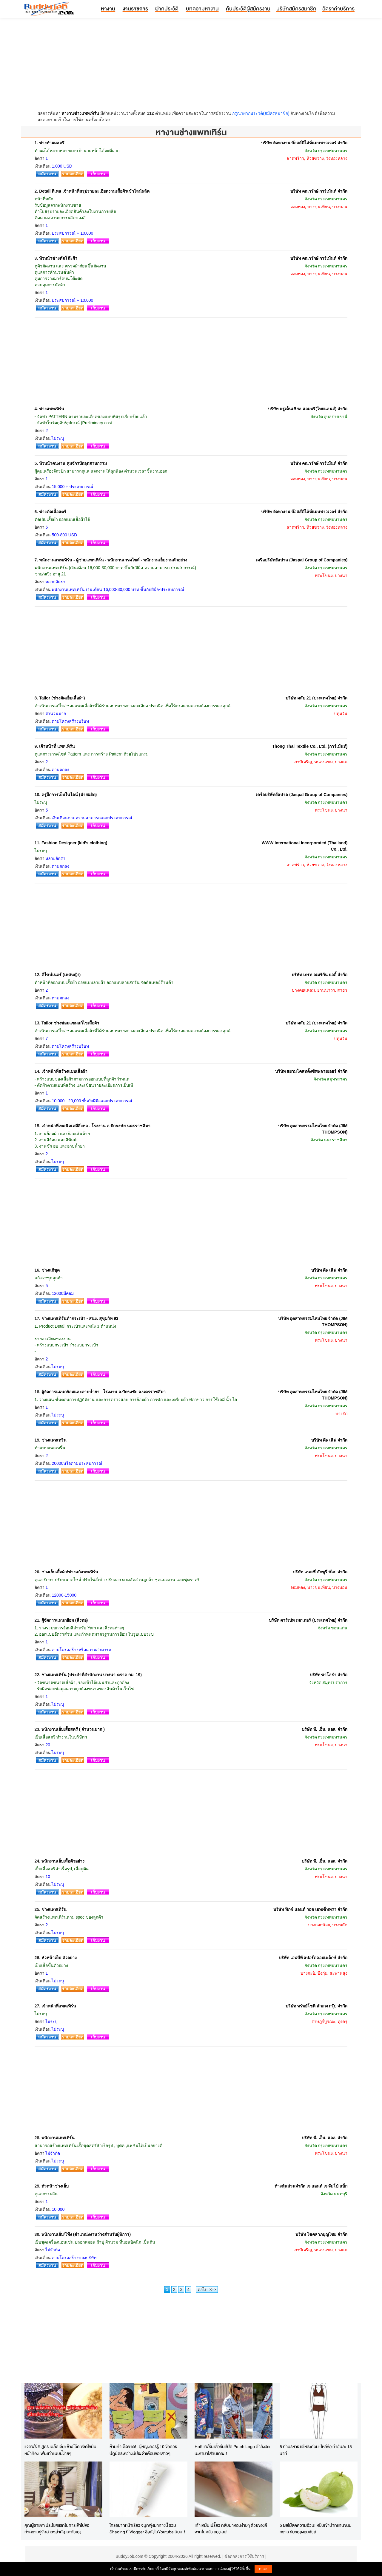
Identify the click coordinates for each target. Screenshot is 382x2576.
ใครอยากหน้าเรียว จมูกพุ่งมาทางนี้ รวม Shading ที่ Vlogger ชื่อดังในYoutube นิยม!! (147, 2528)
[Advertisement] (191, 65)
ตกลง (263, 2569)
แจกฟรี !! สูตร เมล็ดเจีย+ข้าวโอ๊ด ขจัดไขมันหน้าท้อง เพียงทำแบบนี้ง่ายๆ (60, 2450)
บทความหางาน (202, 8)
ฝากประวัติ (166, 8)
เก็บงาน (98, 173)
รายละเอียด (72, 173)
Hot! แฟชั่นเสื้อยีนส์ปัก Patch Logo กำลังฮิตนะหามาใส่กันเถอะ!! (232, 2450)
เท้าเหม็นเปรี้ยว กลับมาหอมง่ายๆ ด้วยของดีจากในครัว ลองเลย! (231, 2528)
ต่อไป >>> (207, 2289)
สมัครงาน (47, 173)
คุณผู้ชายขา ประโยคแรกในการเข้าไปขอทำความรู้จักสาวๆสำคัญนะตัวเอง (56, 2528)
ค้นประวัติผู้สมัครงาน (248, 8)
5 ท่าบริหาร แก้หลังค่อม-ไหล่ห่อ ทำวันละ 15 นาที (316, 2450)
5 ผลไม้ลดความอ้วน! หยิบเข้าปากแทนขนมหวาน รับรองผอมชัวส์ (316, 2528)
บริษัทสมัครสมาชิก (296, 8)
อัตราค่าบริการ (338, 8)
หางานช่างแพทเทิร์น (80, 113)
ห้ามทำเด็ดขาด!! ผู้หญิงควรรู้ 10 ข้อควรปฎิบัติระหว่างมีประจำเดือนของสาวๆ (143, 2450)
